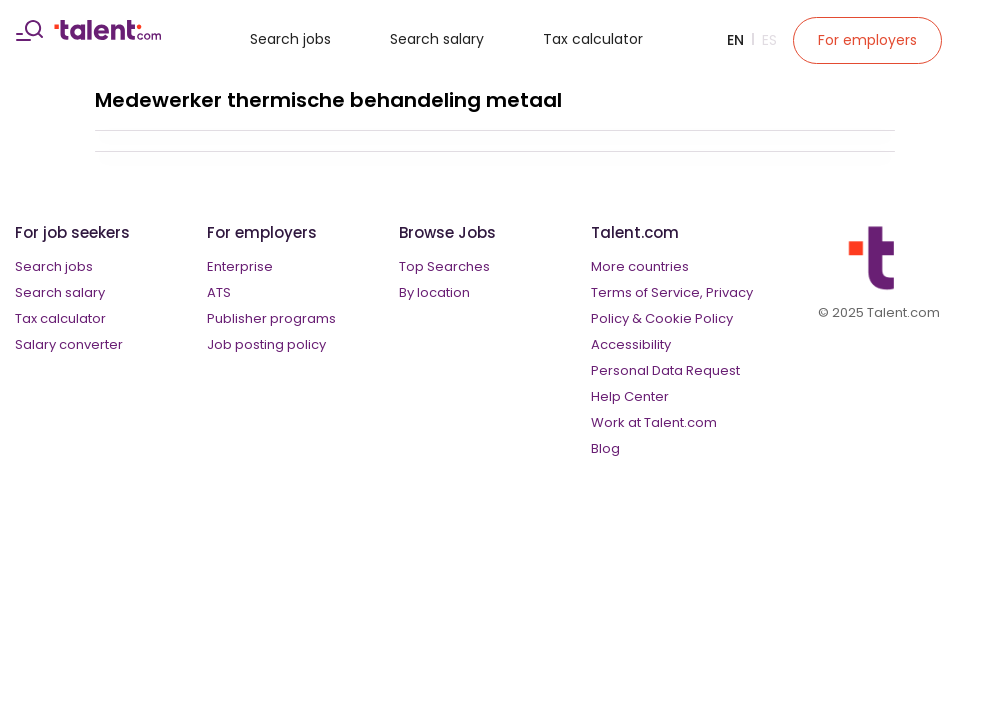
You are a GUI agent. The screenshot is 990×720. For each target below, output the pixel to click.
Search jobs (290, 39)
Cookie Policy (689, 318)
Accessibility (631, 344)
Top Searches (444, 266)
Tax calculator (593, 39)
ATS (219, 292)
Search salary (437, 39)
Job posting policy (266, 344)
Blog (605, 448)
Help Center (630, 396)
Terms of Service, (647, 292)
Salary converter (69, 344)
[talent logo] (107, 35)
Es (769, 40)
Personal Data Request (665, 370)
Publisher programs (271, 318)
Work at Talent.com (654, 422)
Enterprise (240, 266)
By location (434, 292)
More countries (640, 266)
